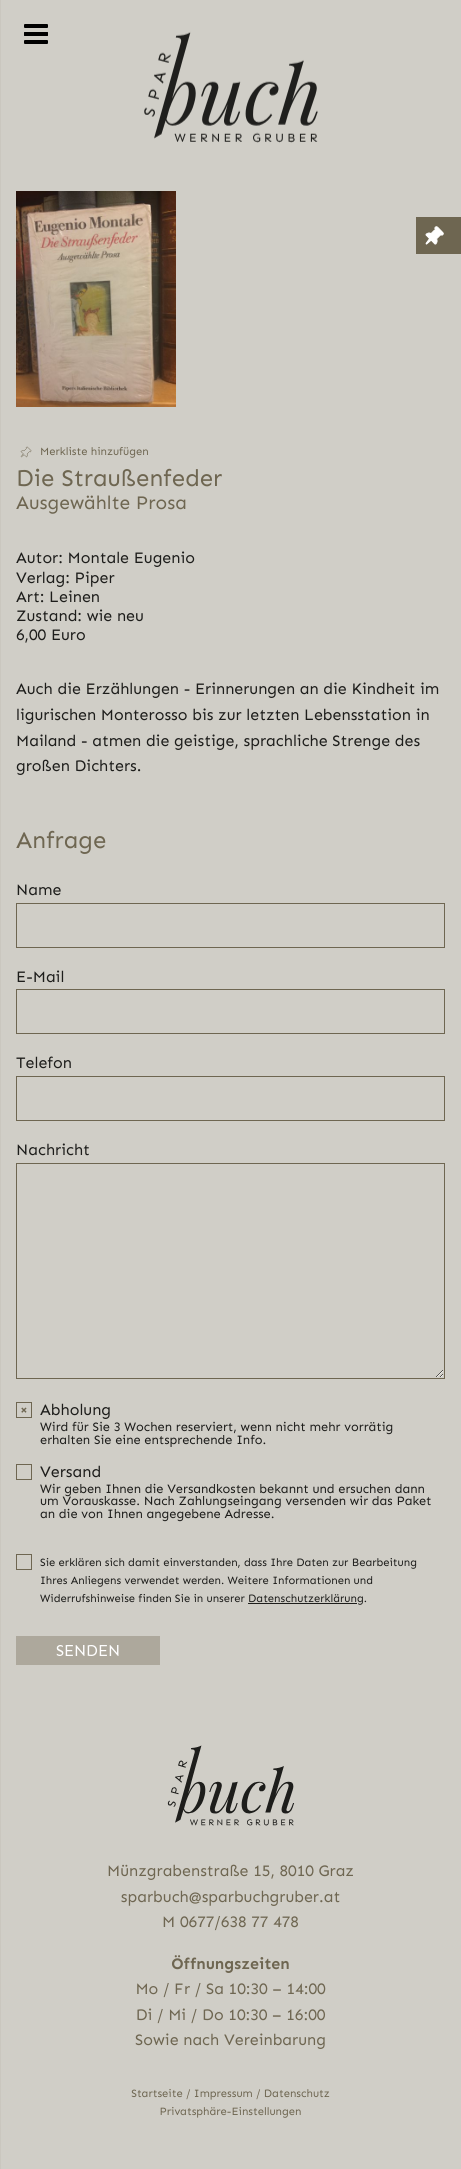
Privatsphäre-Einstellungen (231, 2111)
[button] (96, 452)
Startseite (157, 2093)
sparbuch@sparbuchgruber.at (230, 1896)
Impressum (223, 2093)
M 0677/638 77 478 (230, 1921)
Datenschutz (297, 2093)
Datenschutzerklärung (306, 1598)
